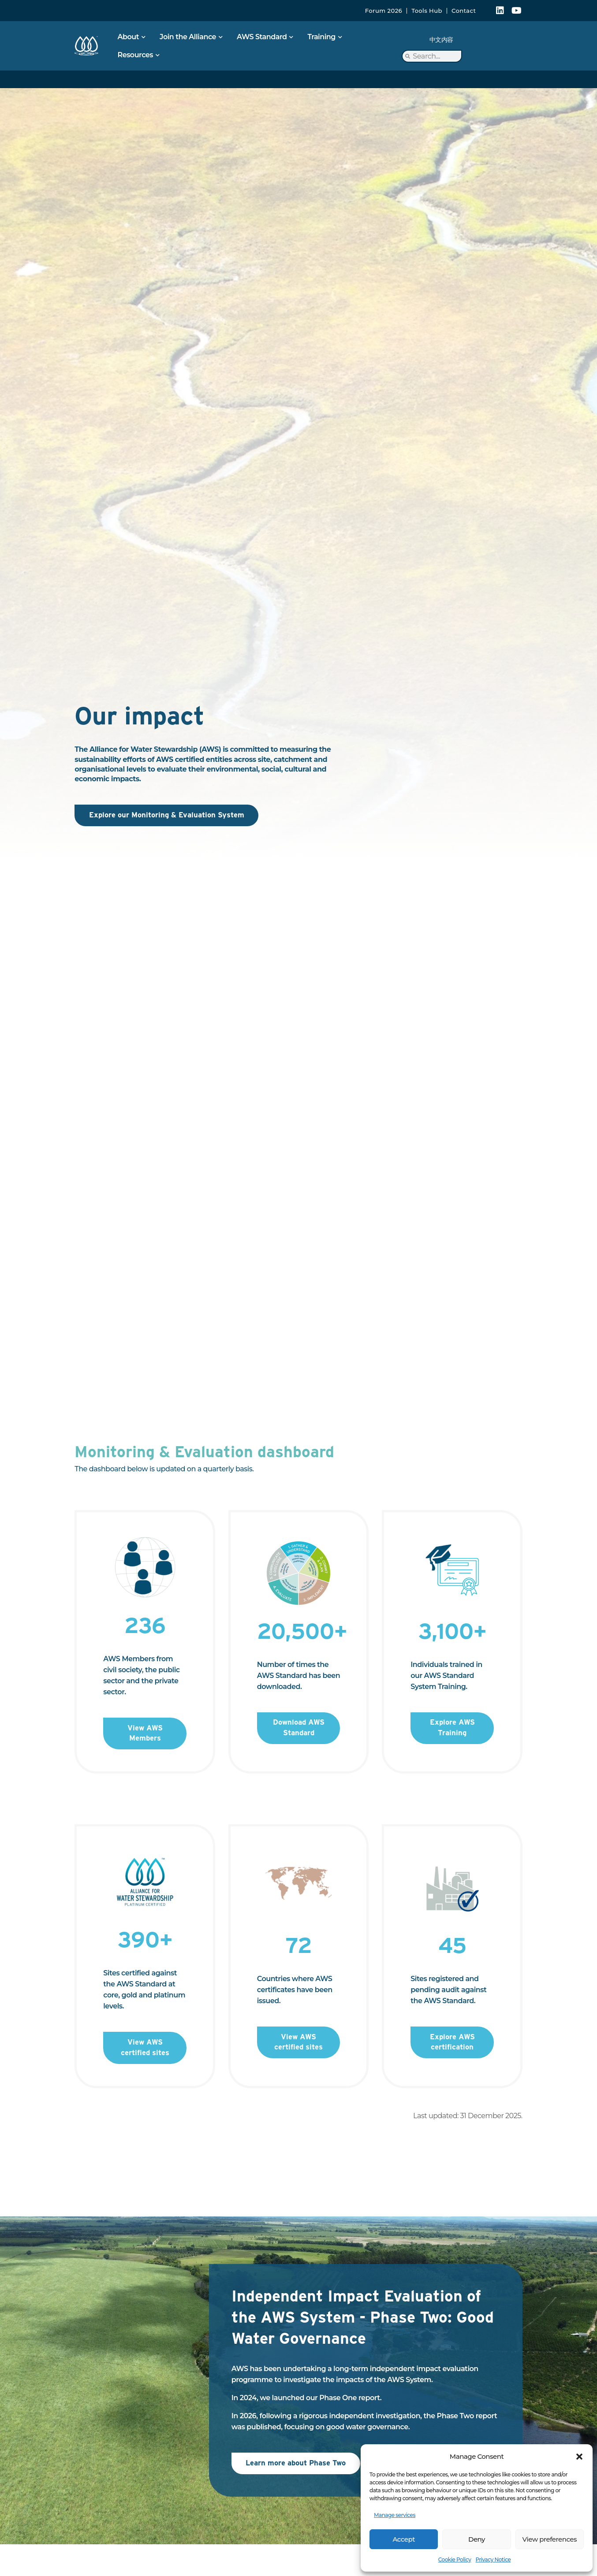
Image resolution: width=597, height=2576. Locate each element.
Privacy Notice (493, 2559)
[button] (579, 2456)
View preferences (549, 2539)
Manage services (394, 2515)
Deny (476, 2539)
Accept (403, 2539)
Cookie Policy (454, 2559)
